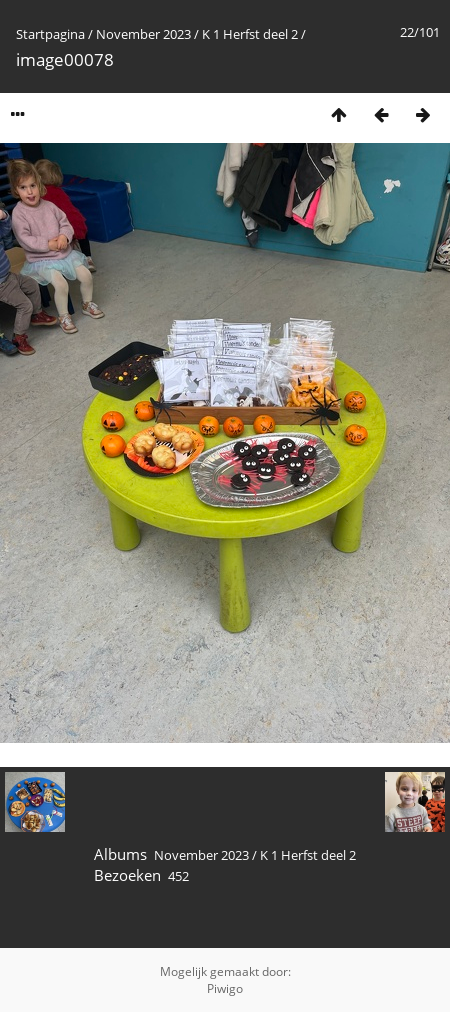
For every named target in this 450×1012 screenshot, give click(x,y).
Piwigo (225, 988)
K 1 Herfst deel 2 (250, 34)
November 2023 (143, 34)
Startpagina (50, 34)
